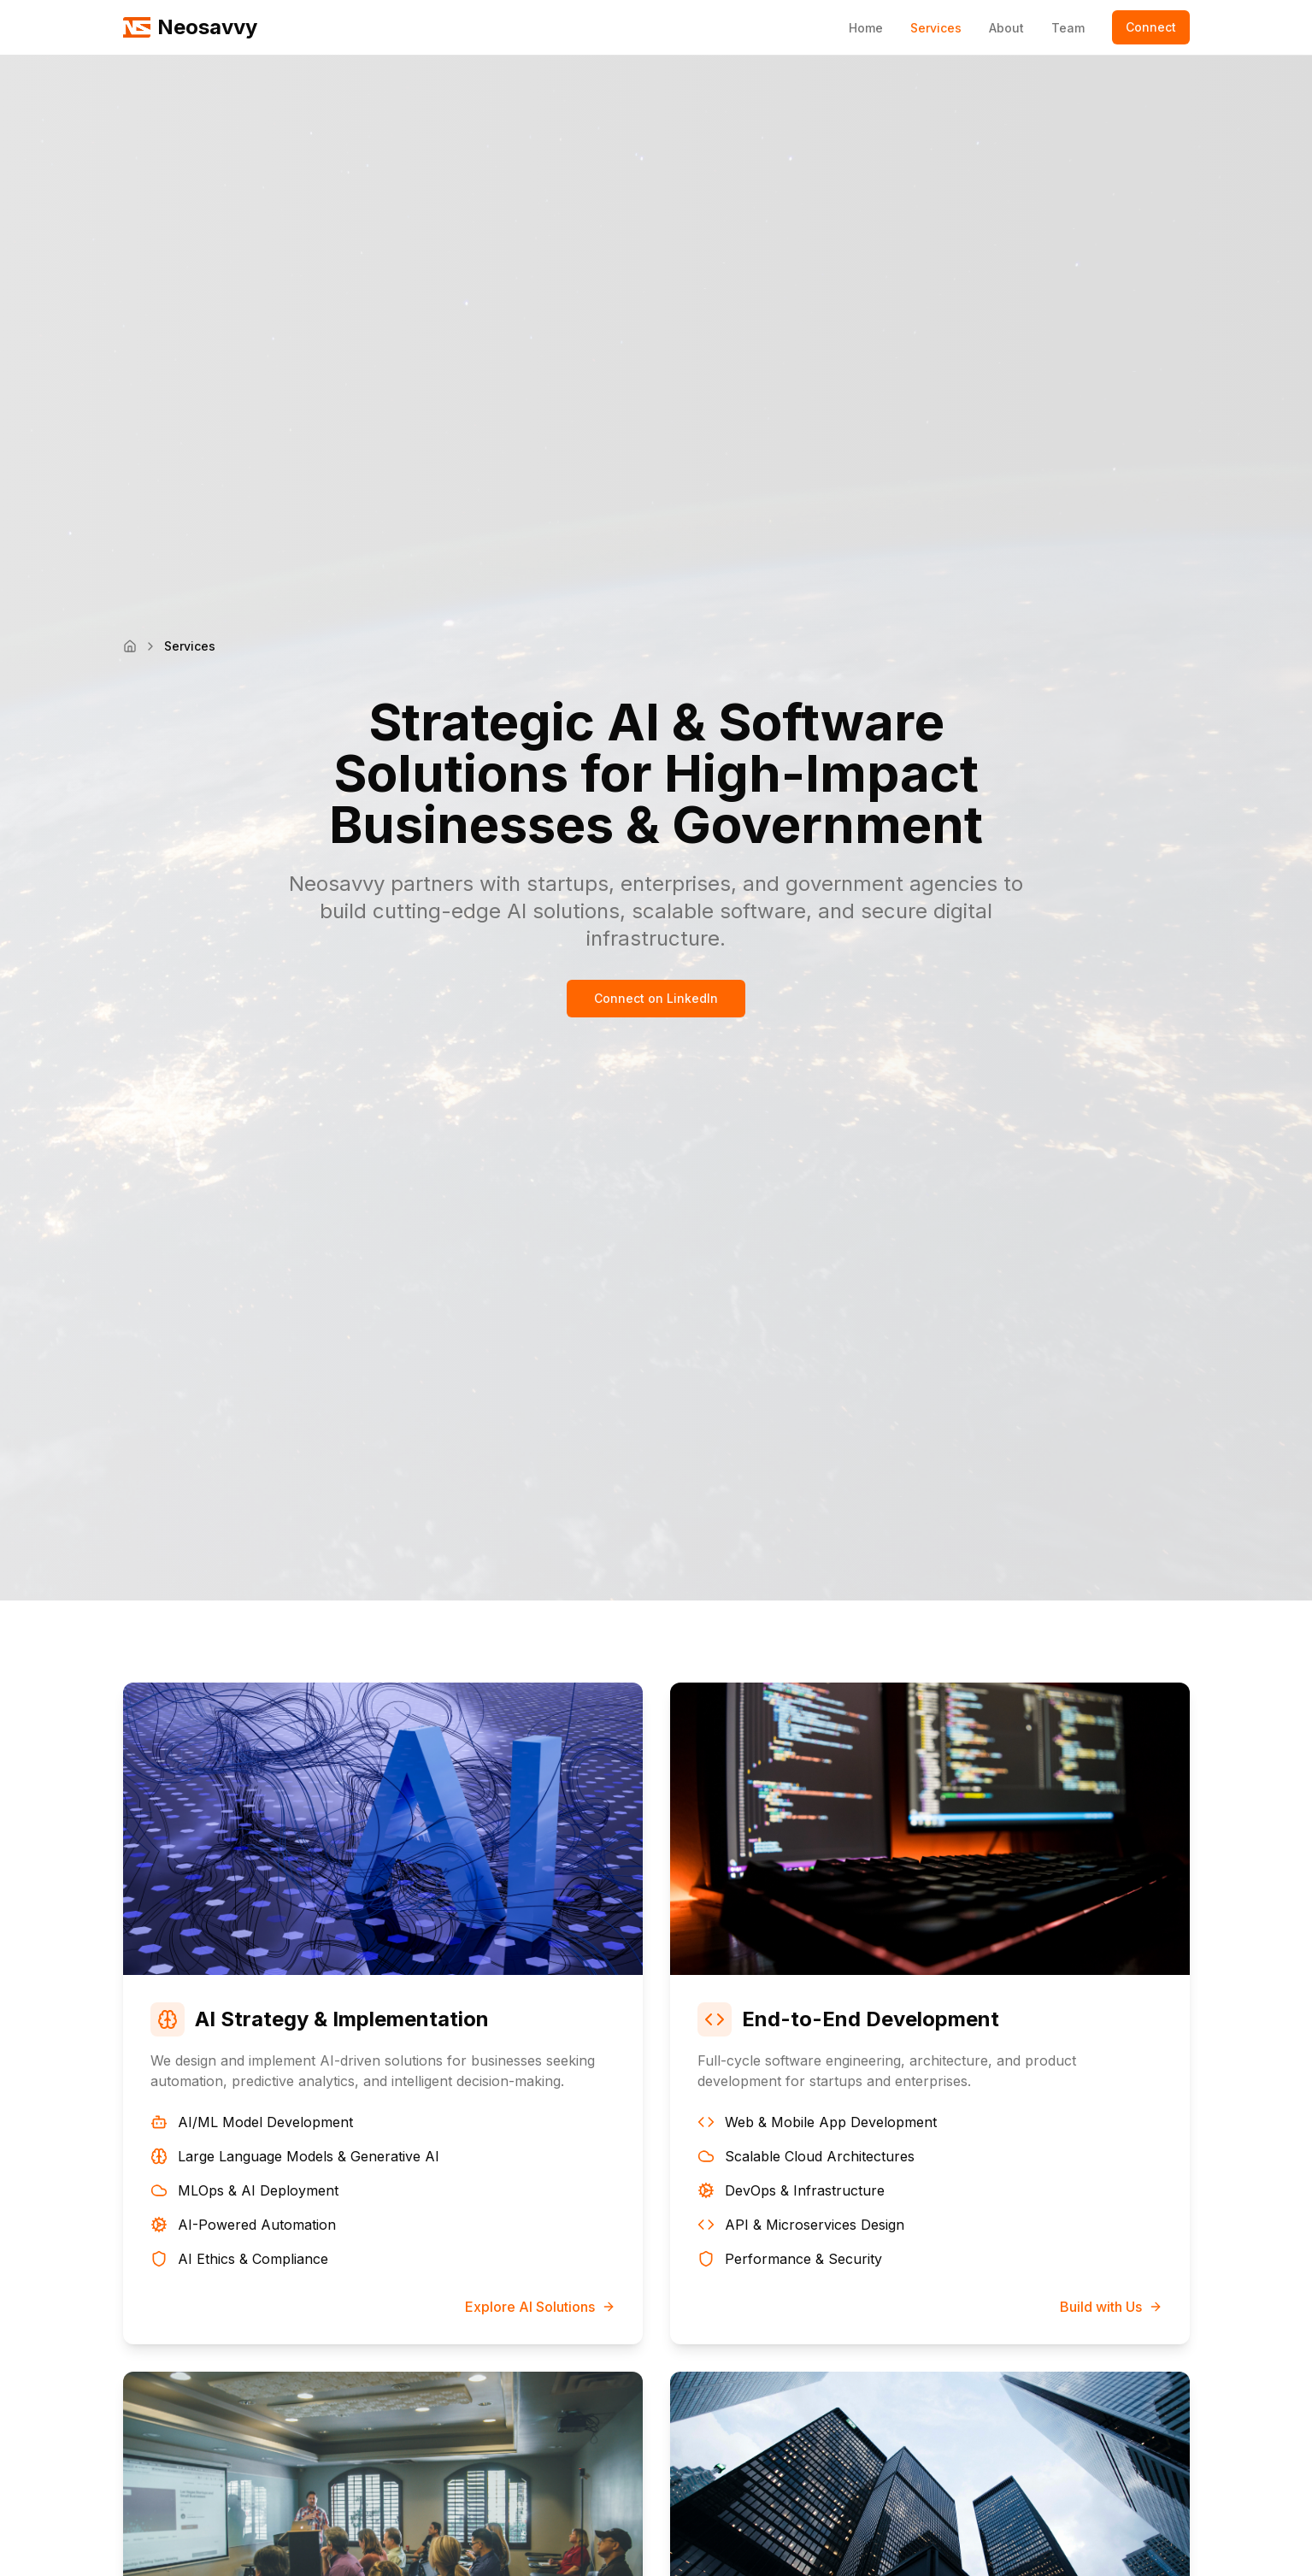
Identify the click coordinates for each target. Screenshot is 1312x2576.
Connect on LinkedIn (656, 998)
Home (866, 28)
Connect (1151, 27)
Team (1068, 28)
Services (936, 28)
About (1006, 28)
